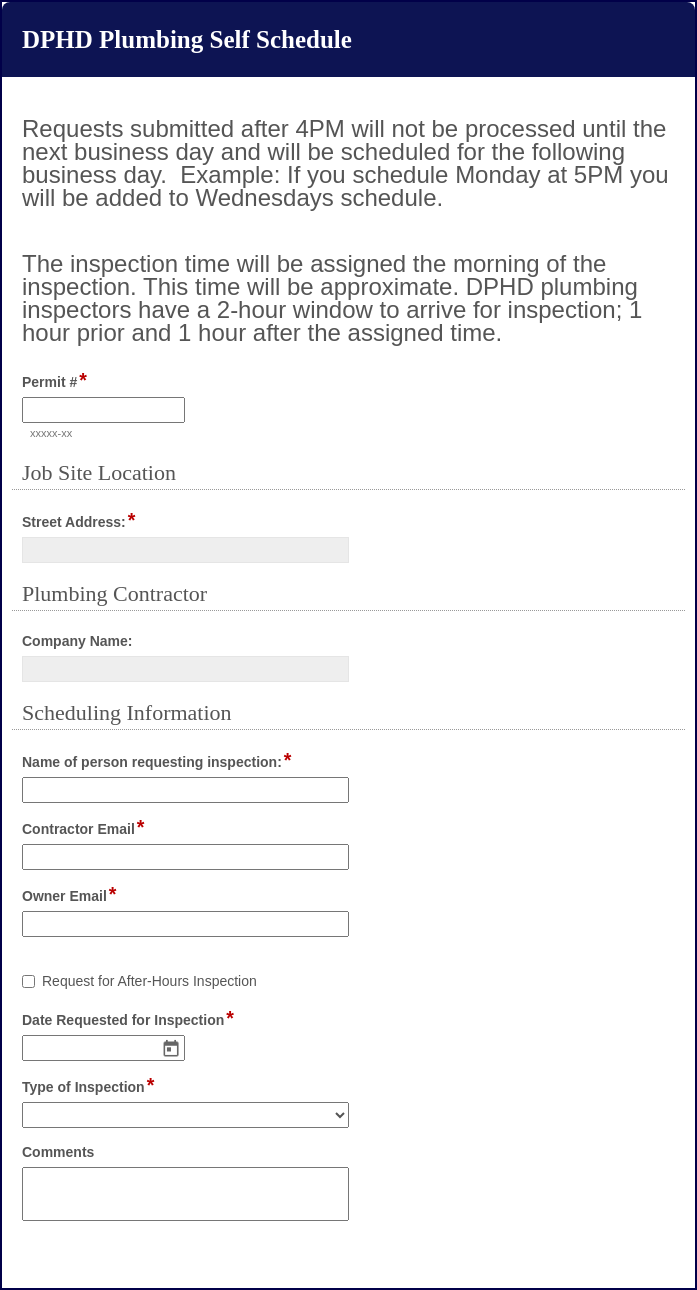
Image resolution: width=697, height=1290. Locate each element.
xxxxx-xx (51, 433)
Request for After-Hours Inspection (149, 981)
